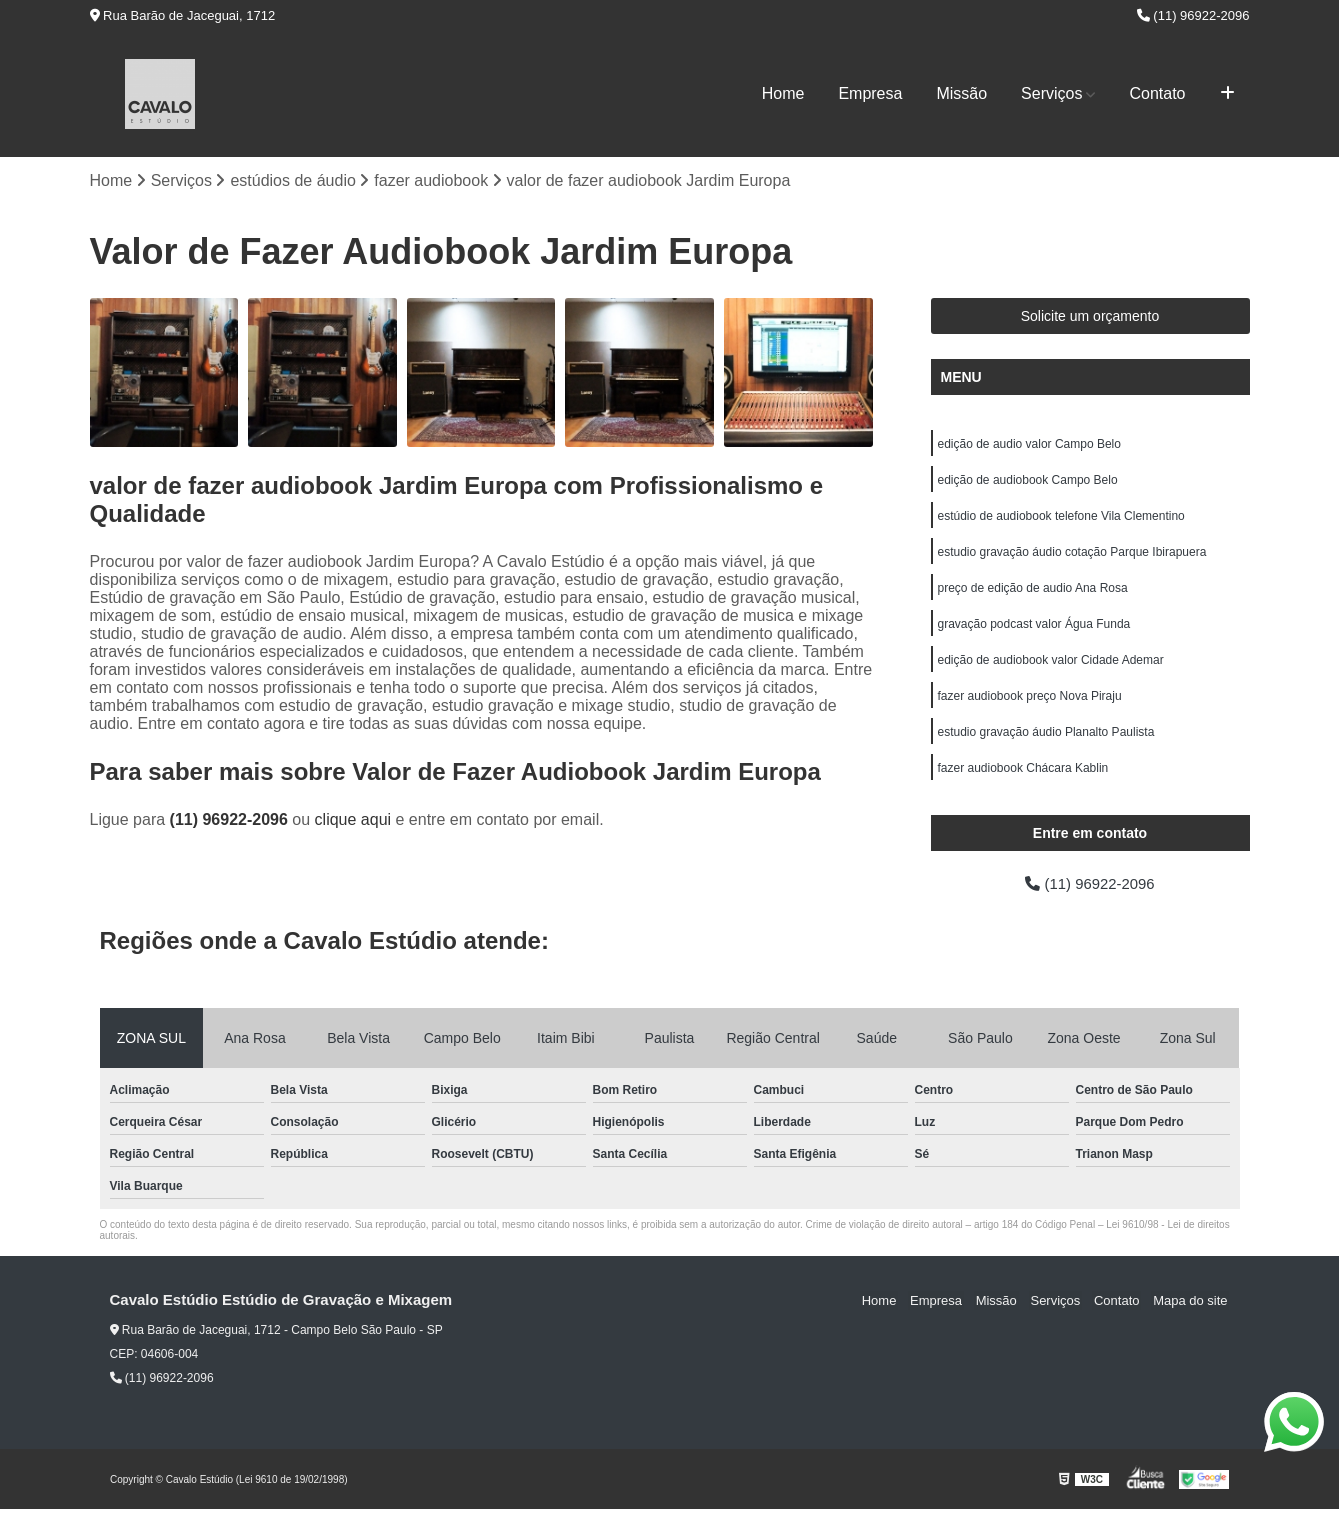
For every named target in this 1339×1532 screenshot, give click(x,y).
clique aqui (353, 820)
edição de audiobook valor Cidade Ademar (1051, 674)
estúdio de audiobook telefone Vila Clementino (1061, 522)
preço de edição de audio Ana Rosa (1033, 598)
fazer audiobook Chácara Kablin (1023, 788)
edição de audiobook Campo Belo (1028, 484)
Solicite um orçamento (1090, 317)
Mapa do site (1192, 1323)
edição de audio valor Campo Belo (1029, 446)
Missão (961, 93)
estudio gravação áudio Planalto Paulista (1046, 750)
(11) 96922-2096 (1193, 15)
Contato (1157, 93)
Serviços (1051, 93)
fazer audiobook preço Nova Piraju (1030, 712)
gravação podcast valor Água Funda (1034, 636)
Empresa (870, 93)
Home (783, 93)
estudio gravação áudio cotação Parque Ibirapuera (1072, 560)
